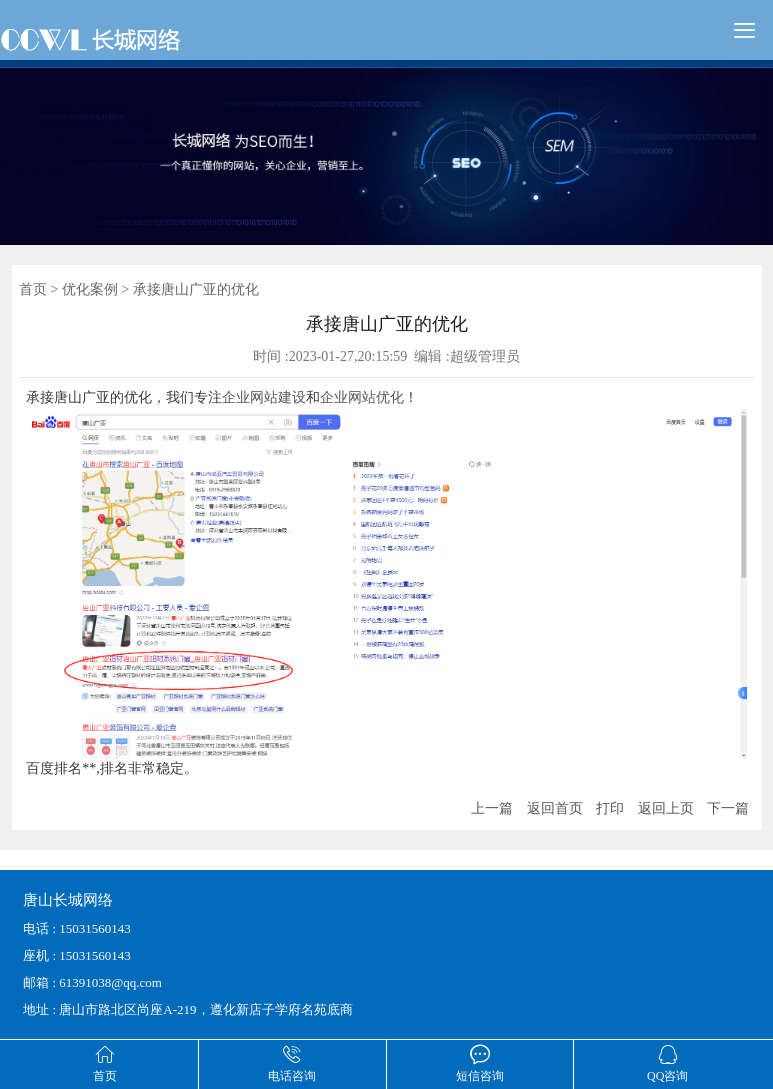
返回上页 (666, 808)
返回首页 (555, 808)
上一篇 (492, 808)
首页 (33, 289)
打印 (610, 808)
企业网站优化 (362, 397)
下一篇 (728, 808)
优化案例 (90, 289)
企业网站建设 (264, 397)
